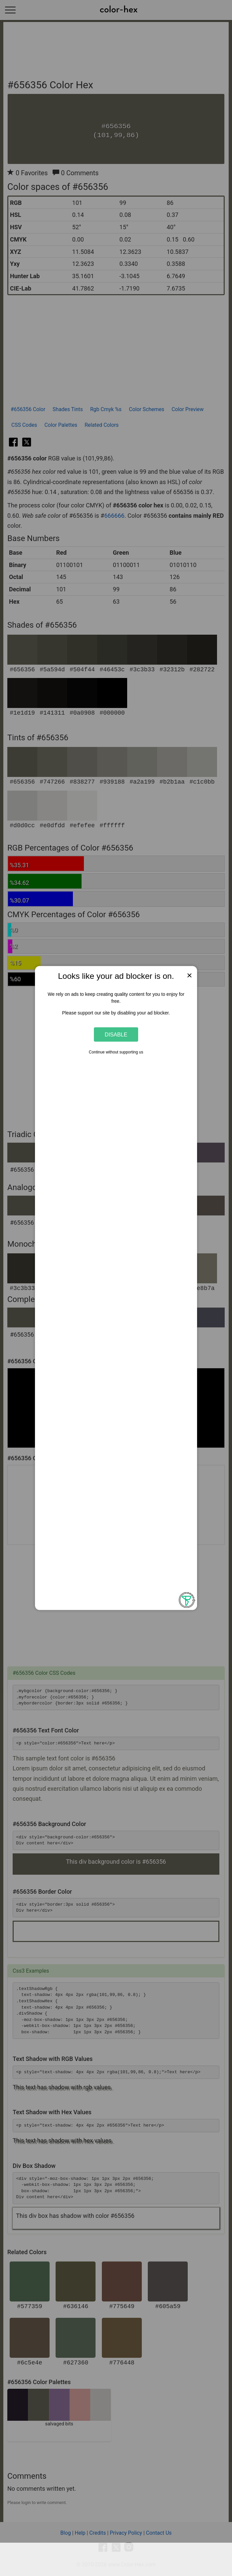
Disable (116, 1034)
